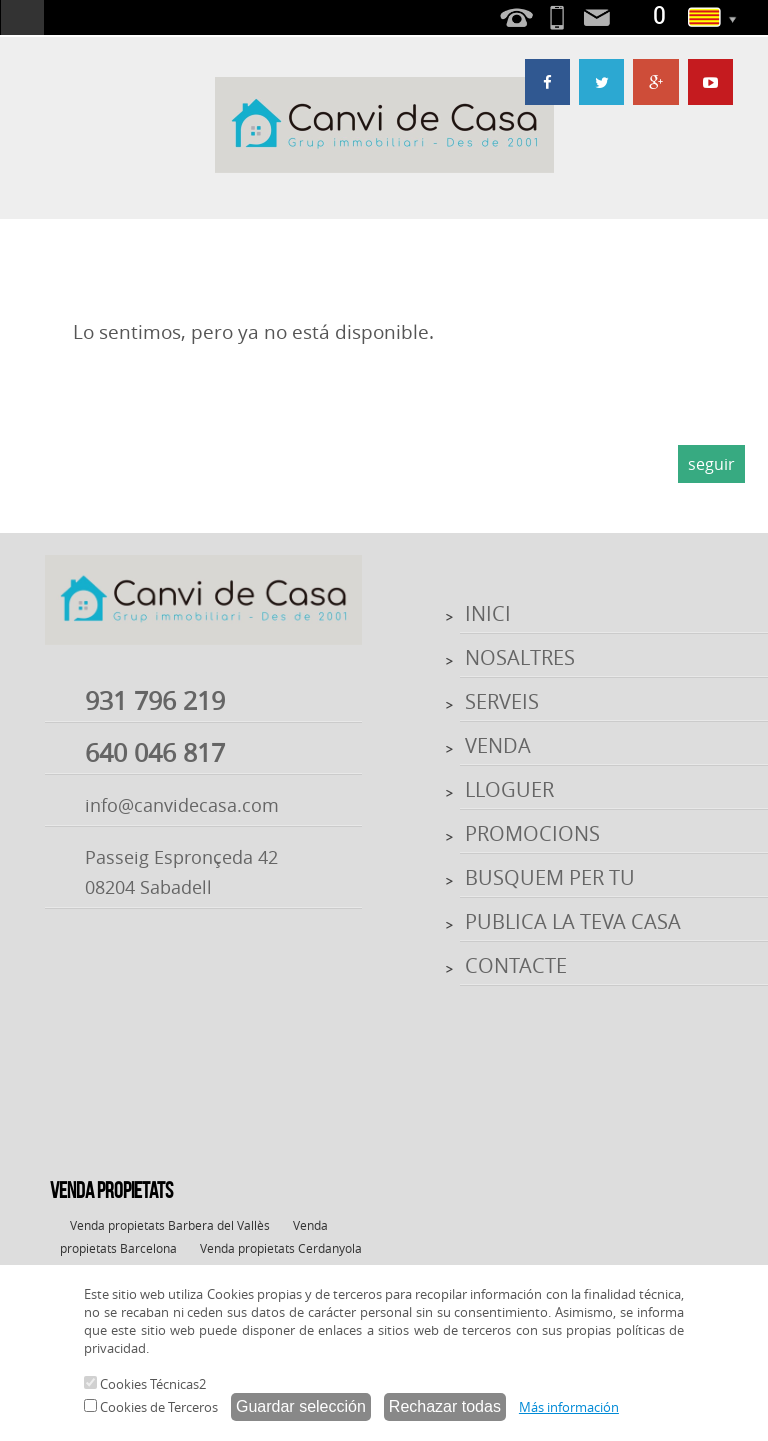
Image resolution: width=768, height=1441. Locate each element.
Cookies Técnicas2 (145, 1384)
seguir (711, 464)
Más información (569, 1407)
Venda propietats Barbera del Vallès (170, 1225)
